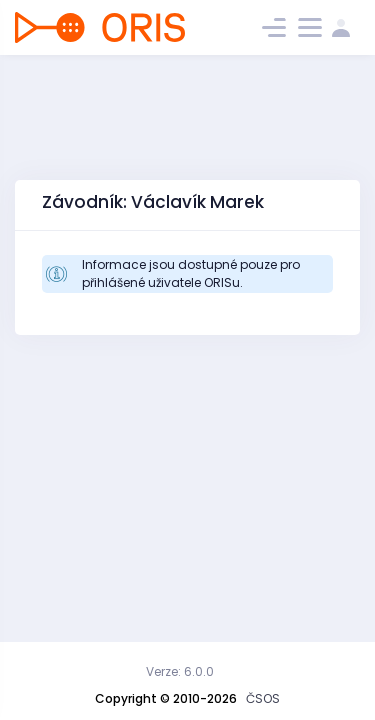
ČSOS (263, 698)
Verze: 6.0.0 (180, 671)
